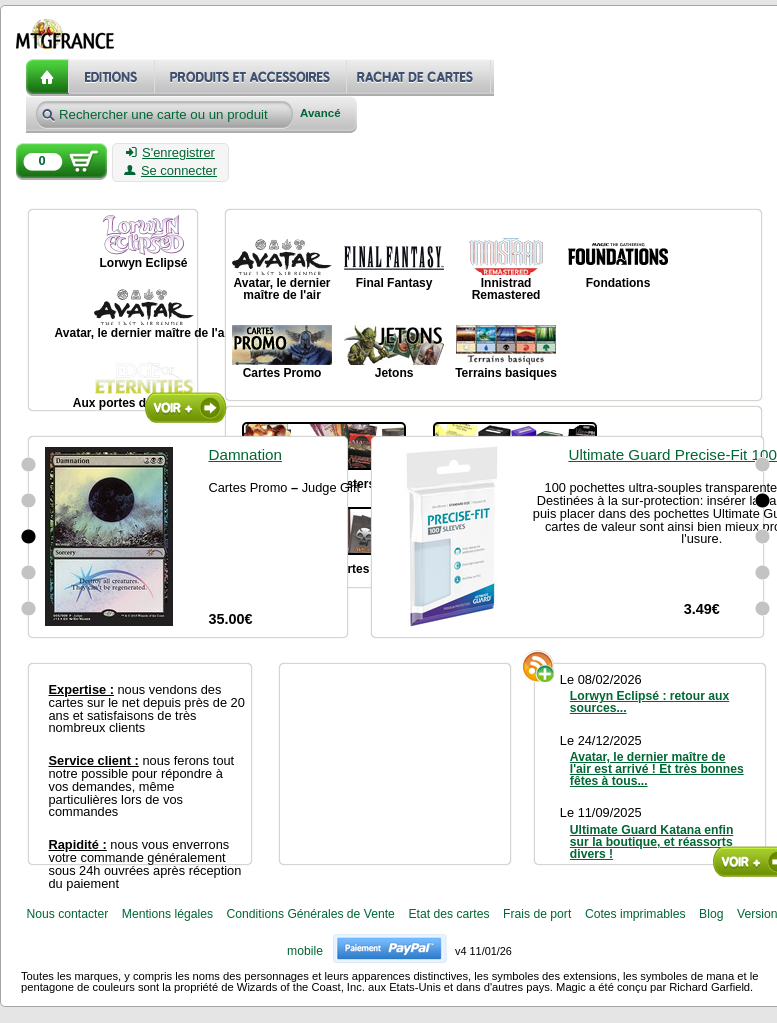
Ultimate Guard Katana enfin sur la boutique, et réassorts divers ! (651, 842)
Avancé (320, 113)
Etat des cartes (448, 914)
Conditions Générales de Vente (311, 914)
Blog (711, 914)
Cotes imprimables (635, 914)
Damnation (245, 454)
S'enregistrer (170, 153)
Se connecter (170, 171)
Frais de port (537, 914)
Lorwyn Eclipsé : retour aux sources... (649, 702)
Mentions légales (167, 914)
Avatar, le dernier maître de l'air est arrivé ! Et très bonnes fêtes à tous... (657, 769)
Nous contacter (67, 914)
